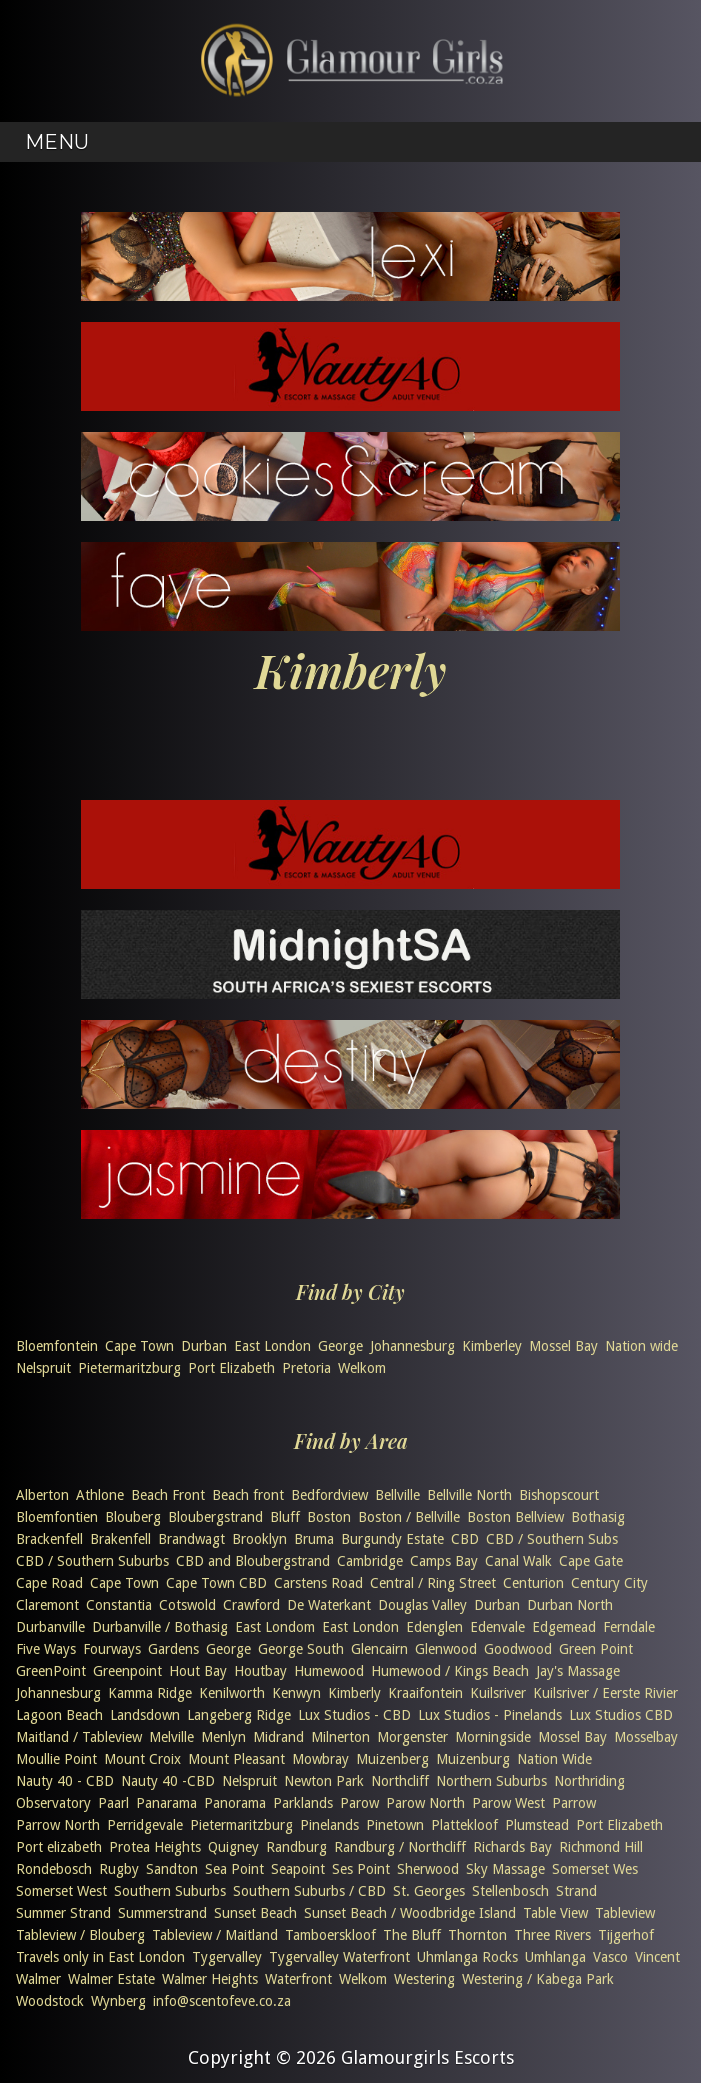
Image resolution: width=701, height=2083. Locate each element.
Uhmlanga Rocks (467, 1957)
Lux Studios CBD (621, 1715)
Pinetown (395, 1825)
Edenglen (434, 1627)
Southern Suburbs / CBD (309, 1891)
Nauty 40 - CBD (65, 1781)
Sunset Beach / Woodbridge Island (410, 1913)
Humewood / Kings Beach (450, 1671)
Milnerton (340, 1737)
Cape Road (49, 1583)
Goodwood (518, 1649)
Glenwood (446, 1649)
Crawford (251, 1605)
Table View (555, 1913)
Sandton (172, 1869)
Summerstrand (162, 1913)
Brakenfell (120, 1539)
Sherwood (428, 1869)
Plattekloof (464, 1825)
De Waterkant (329, 1605)
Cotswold (187, 1605)
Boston (329, 1517)
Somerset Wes (595, 1869)
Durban (204, 1346)
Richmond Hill (601, 1847)
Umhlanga (555, 1957)
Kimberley (492, 1346)
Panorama (235, 1803)
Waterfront (298, 1979)
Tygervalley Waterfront (339, 1957)
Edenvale (497, 1627)
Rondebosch (54, 1869)
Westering (424, 1979)
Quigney (233, 1847)
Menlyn (223, 1737)
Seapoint (298, 1869)
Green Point (596, 1649)
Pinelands (329, 1825)
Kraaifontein (425, 1693)
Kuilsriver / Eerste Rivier (605, 1693)
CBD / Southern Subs (552, 1539)
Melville (171, 1737)
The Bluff (412, 1935)
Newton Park (324, 1781)
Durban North (570, 1605)
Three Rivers (552, 1935)
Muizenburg (473, 1759)
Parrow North (58, 1825)
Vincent (657, 1957)
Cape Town (139, 1346)
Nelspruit (43, 1368)
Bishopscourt (559, 1495)
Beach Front (168, 1495)
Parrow (574, 1803)
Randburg (296, 1847)
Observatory (53, 1803)
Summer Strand (63, 1913)
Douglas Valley (422, 1605)
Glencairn (379, 1649)
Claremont (47, 1605)
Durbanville (50, 1627)
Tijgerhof (626, 1935)
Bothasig (598, 1517)
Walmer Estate (111, 1979)
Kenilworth (232, 1693)
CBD (465, 1539)
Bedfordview (329, 1495)
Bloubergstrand (215, 1517)
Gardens (173, 1649)
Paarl (113, 1803)
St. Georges (429, 1891)
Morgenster (412, 1737)
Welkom (362, 1368)
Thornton (477, 1935)
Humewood (329, 1671)
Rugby (119, 1869)
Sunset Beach (255, 1913)
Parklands (303, 1803)
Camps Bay (444, 1561)
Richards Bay (512, 1847)
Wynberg (118, 2001)
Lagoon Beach (59, 1715)
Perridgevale (145, 1825)
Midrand (278, 1737)
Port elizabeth (59, 1847)
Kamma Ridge (150, 1693)
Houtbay (260, 1671)
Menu (57, 142)
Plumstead (537, 1825)
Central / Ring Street (433, 1583)
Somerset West (61, 1891)
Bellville (397, 1495)
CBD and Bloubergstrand (253, 1561)
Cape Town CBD (216, 1583)
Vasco (610, 1957)
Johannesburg (412, 1346)
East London (272, 1346)
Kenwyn (296, 1693)
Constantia (119, 1605)
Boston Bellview (515, 1517)
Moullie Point (56, 1759)
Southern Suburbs (170, 1891)
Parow (359, 1803)
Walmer (38, 1979)
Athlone (100, 1495)
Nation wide (641, 1346)
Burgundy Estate (392, 1539)
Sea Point (234, 1869)
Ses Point (361, 1869)
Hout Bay (198, 1671)
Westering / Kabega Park (538, 1979)
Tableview (625, 1913)
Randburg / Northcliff (400, 1847)
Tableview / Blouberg (80, 1935)
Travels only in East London (100, 1957)
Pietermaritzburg (129, 1368)
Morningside (493, 1737)
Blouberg (133, 1517)
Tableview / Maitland (215, 1935)
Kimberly (354, 1693)
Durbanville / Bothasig (160, 1627)
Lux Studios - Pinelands (490, 1715)
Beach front (248, 1495)
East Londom (275, 1627)
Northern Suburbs (491, 1781)
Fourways (112, 1649)
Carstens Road (318, 1583)
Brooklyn (259, 1539)
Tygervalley (227, 1957)
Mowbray (320, 1759)
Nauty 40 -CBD (168, 1781)
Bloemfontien (57, 1517)
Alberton (42, 1495)
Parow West (508, 1803)
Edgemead (564, 1627)
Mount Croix (142, 1759)
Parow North (425, 1803)
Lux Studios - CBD (354, 1715)
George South (301, 1649)
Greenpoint (127, 1671)
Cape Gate (591, 1561)
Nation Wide (554, 1759)
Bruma (314, 1539)
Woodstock (50, 2001)
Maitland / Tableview (79, 1737)
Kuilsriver (498, 1693)
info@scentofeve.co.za (222, 2001)
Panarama (166, 1803)
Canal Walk (518, 1561)
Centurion (533, 1583)
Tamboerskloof (330, 1935)
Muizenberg (392, 1759)
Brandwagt (191, 1539)
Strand (576, 1891)
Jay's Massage (578, 1671)
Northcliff (400, 1781)
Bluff (285, 1517)
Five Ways (46, 1649)
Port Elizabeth (231, 1368)
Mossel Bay (563, 1346)
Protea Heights (155, 1847)
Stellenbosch (510, 1891)
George (340, 1346)
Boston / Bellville (409, 1517)
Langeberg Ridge (239, 1715)
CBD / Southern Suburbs (92, 1561)
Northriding (589, 1781)
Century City (609, 1583)
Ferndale (629, 1627)
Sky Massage (505, 1869)
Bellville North (469, 1495)
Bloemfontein (57, 1346)
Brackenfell (49, 1539)
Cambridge (370, 1561)
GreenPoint (51, 1671)
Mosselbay (646, 1737)
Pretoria (306, 1368)
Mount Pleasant (236, 1759)
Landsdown (145, 1715)
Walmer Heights (210, 1979)
